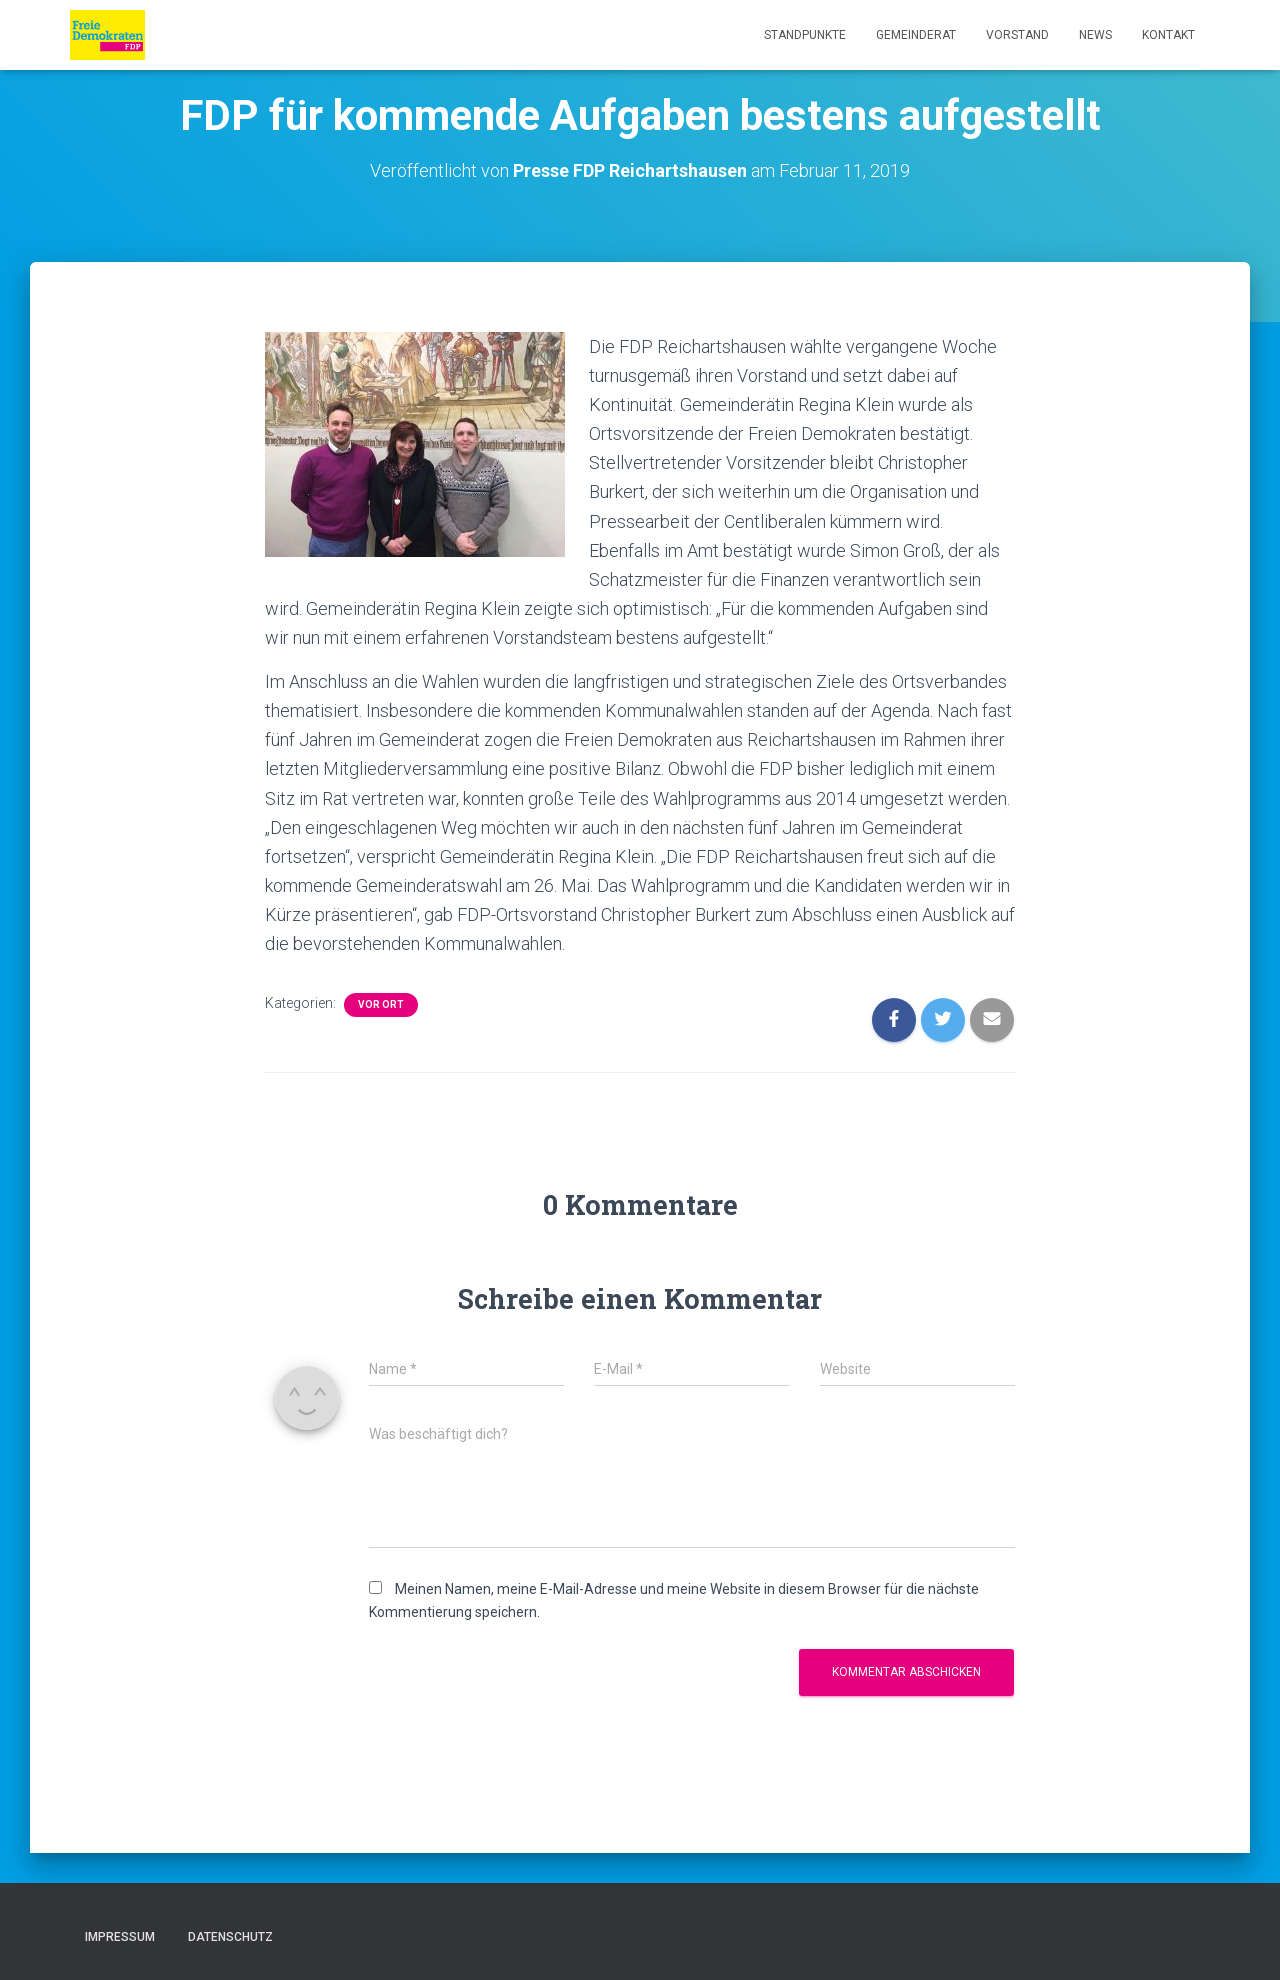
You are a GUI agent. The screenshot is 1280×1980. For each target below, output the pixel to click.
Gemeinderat (916, 35)
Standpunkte (805, 35)
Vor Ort (381, 1004)
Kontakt (1168, 35)
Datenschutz (230, 1937)
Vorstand (1017, 35)
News (1095, 35)
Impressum (120, 1937)
